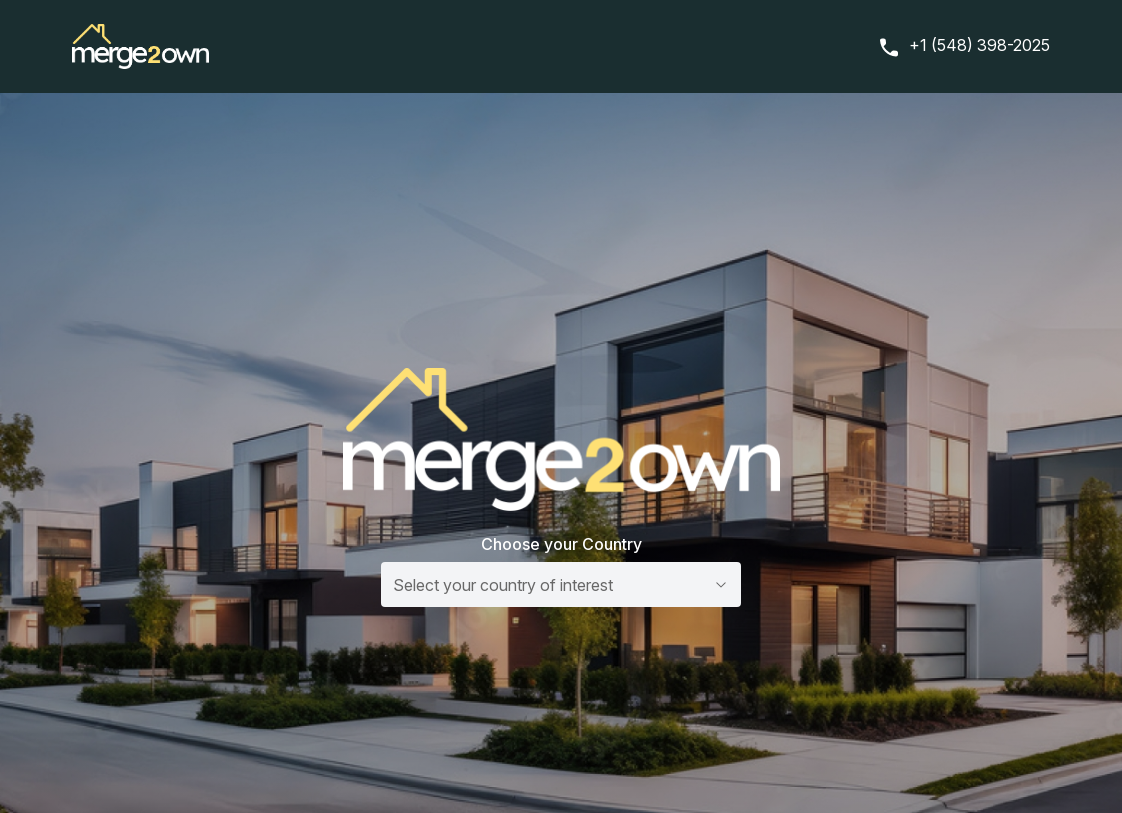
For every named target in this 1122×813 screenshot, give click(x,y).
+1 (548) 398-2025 (979, 45)
